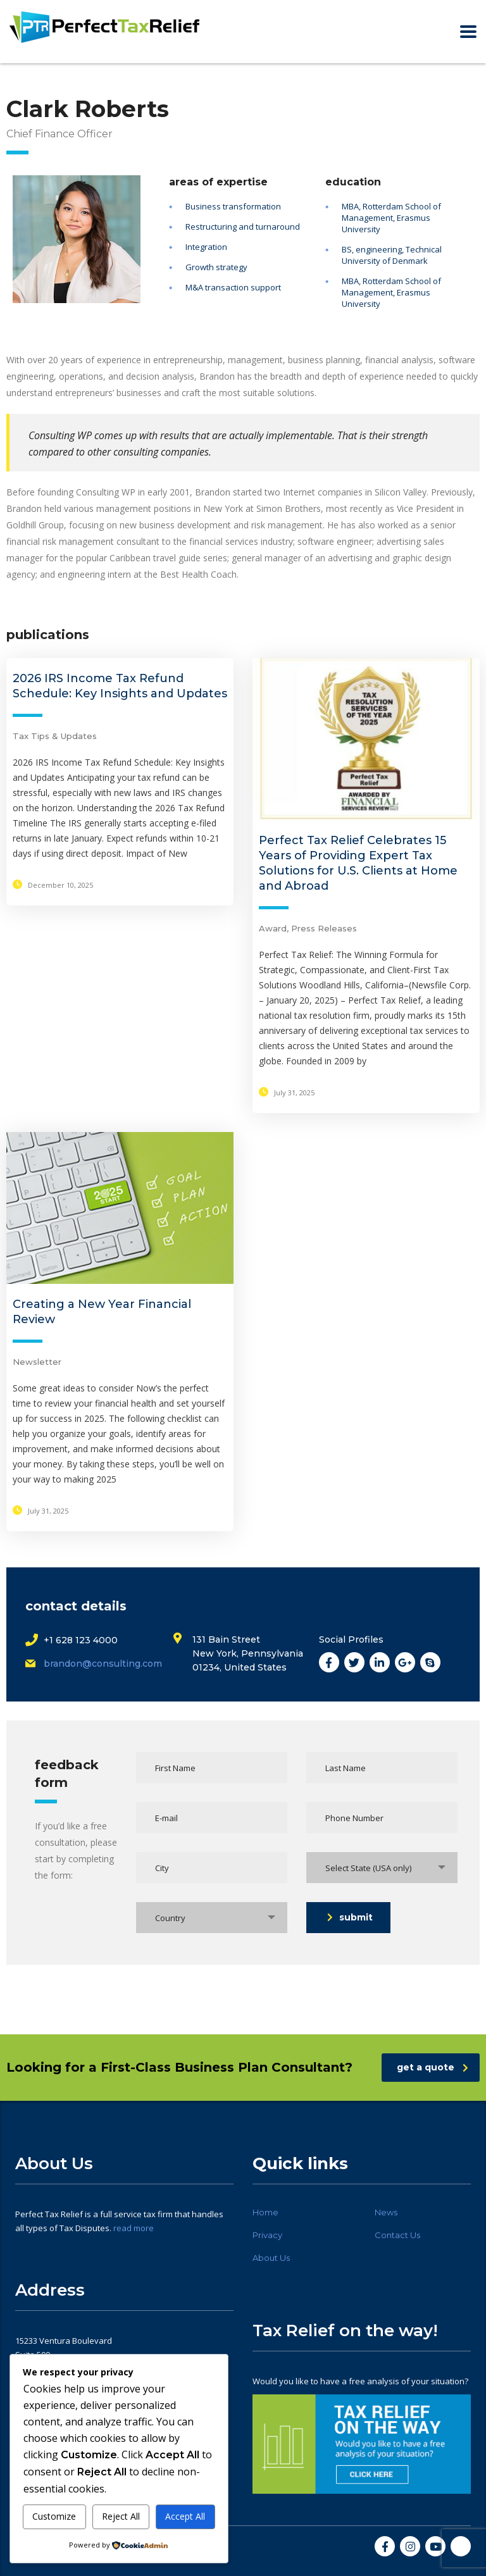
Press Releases (324, 928)
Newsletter (37, 1362)
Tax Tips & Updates (55, 736)
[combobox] (382, 1867)
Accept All (185, 2516)
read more (133, 2228)
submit (350, 1917)
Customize (54, 2516)
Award (273, 928)
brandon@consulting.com (103, 1663)
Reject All (121, 2516)
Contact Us (397, 2235)
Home (265, 2212)
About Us (271, 2258)
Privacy (267, 2235)
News (386, 2212)
